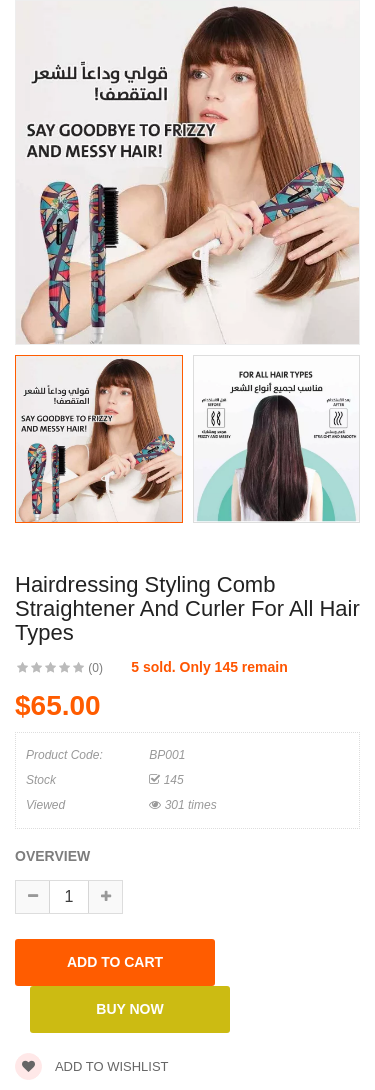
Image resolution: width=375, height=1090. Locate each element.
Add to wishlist (92, 1066)
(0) (95, 668)
